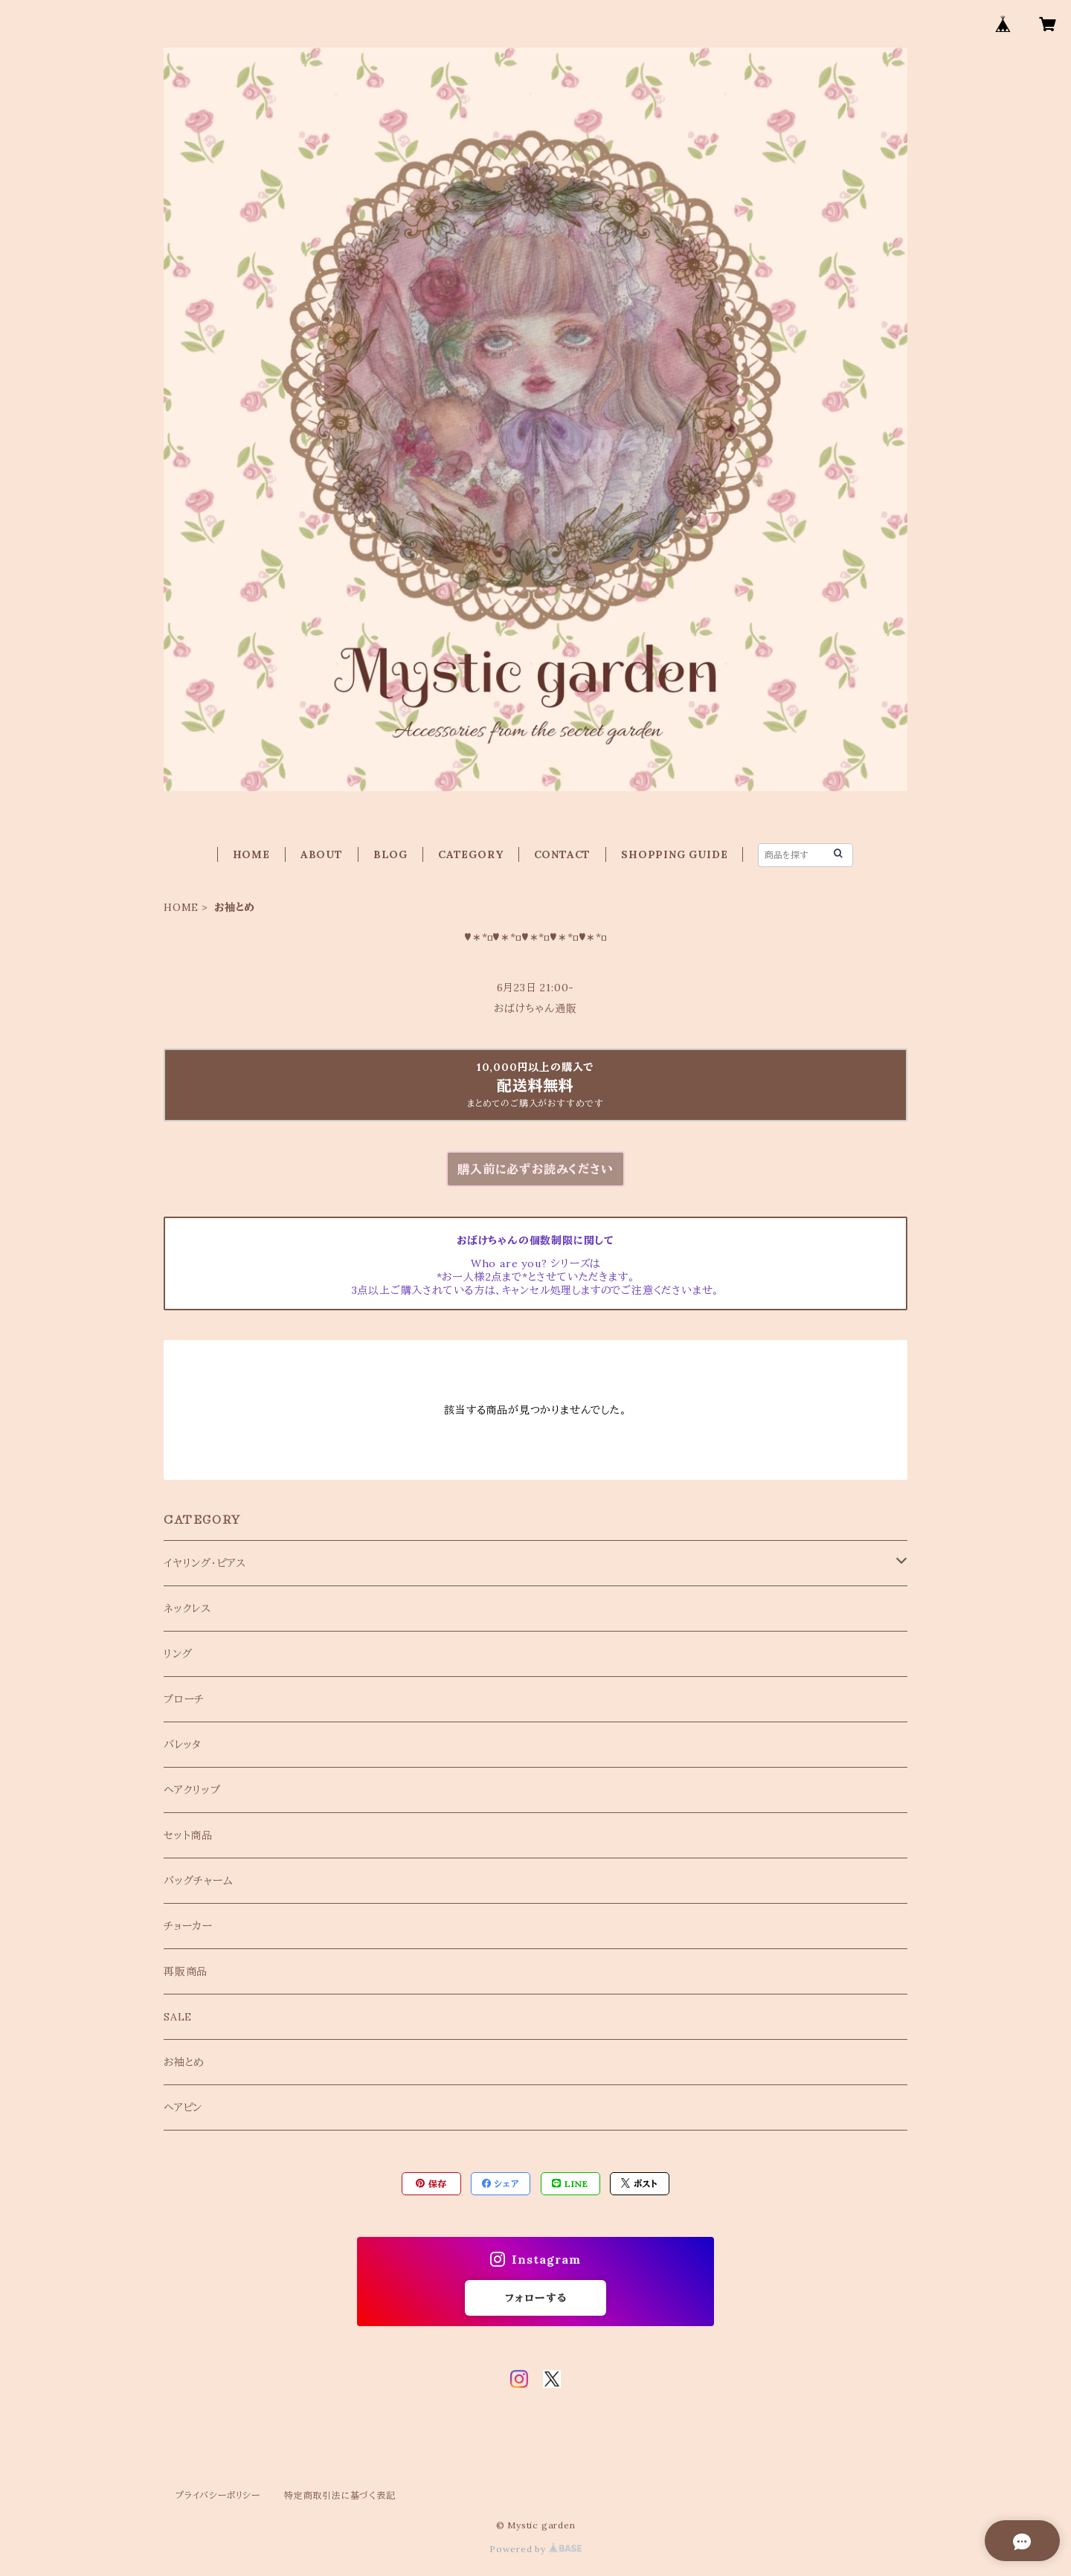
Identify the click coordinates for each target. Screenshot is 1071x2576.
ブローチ (184, 1699)
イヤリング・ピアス (205, 1563)
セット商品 (188, 1835)
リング (178, 1654)
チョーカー (188, 1926)
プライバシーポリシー (218, 2495)
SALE (178, 2016)
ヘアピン (183, 2107)
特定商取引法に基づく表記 (340, 2495)
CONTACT (562, 854)
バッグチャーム (199, 1880)
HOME (251, 854)
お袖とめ (184, 2062)
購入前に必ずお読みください (535, 1169)
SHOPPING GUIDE (674, 854)
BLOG (390, 854)
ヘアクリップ (192, 1790)
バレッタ (183, 1744)
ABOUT (321, 854)
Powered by (535, 2548)
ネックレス (187, 1608)
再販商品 (186, 1971)
